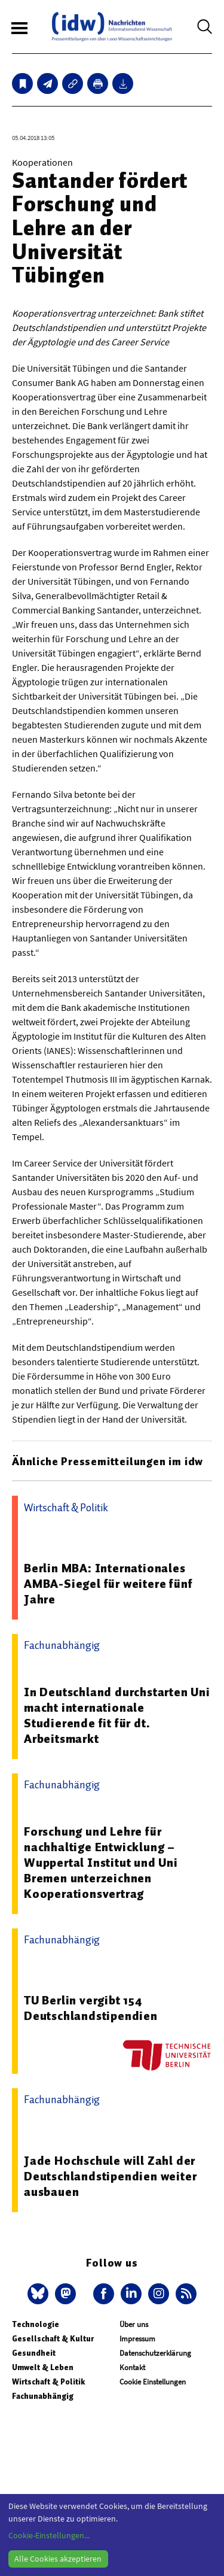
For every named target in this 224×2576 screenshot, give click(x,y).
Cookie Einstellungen (152, 2382)
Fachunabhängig (42, 2396)
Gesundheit (34, 2353)
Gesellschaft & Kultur (53, 2338)
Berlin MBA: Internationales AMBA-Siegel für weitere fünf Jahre (108, 1583)
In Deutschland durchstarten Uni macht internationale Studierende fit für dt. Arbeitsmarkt (117, 1715)
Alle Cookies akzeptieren (58, 2558)
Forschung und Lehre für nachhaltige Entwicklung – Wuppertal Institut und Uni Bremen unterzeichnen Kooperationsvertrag (101, 1862)
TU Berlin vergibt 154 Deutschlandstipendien (91, 2008)
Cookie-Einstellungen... (49, 2535)
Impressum (137, 2339)
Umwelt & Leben (42, 2367)
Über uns (133, 2324)
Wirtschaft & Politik (48, 2381)
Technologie (35, 2324)
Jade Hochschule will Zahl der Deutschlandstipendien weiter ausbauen (110, 2176)
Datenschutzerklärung (155, 2353)
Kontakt (132, 2367)
